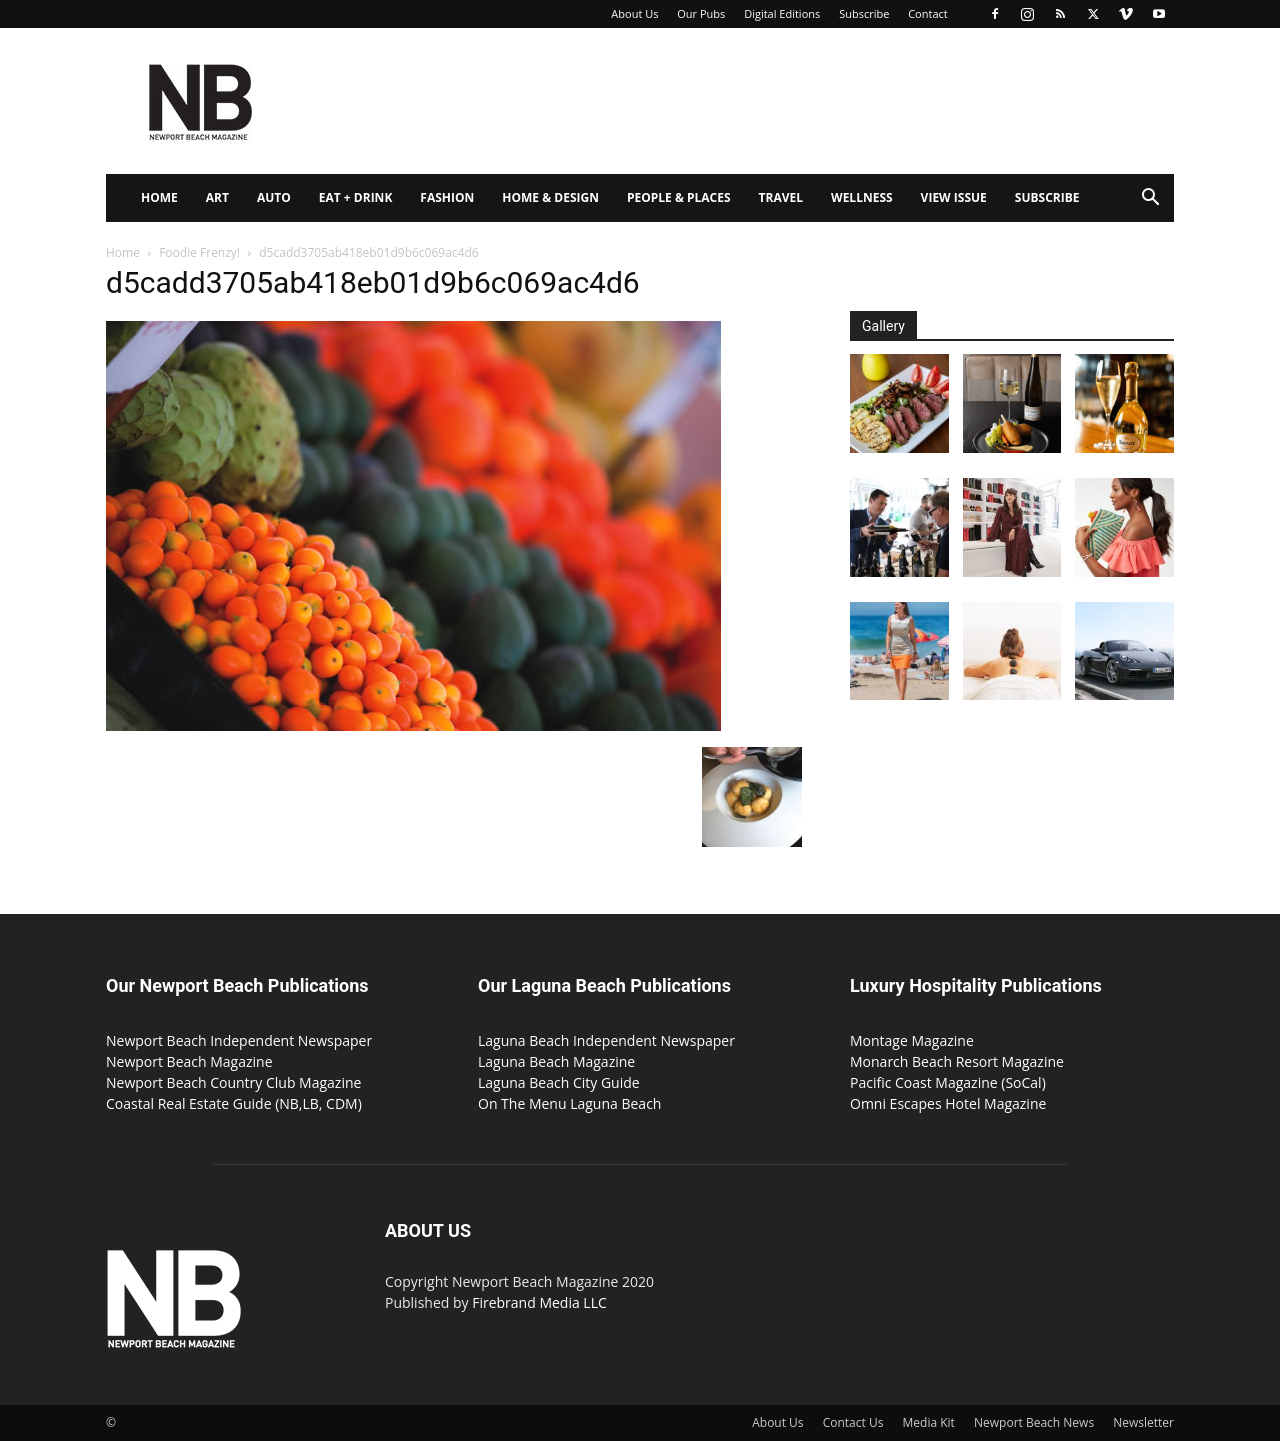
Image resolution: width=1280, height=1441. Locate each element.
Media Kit (929, 1422)
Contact (928, 13)
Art (217, 197)
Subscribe (864, 13)
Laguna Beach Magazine (556, 1061)
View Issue (954, 197)
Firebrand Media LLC (539, 1302)
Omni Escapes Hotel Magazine (948, 1103)
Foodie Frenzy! (199, 252)
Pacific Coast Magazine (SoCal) (948, 1082)
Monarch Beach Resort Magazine (957, 1061)
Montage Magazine (912, 1040)
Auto (274, 197)
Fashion (447, 197)
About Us (634, 13)
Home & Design (550, 197)
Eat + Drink (356, 197)
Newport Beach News (1034, 1422)
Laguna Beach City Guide (559, 1082)
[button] (1150, 199)
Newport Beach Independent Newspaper (239, 1040)
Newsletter (1143, 1422)
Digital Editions (782, 13)
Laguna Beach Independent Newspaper (606, 1040)
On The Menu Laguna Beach (569, 1103)
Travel (781, 197)
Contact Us (853, 1422)
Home (159, 197)
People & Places (679, 197)
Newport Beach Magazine (189, 1061)
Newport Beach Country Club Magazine (233, 1082)
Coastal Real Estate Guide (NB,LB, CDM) (234, 1103)
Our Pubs (701, 13)
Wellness (862, 197)
